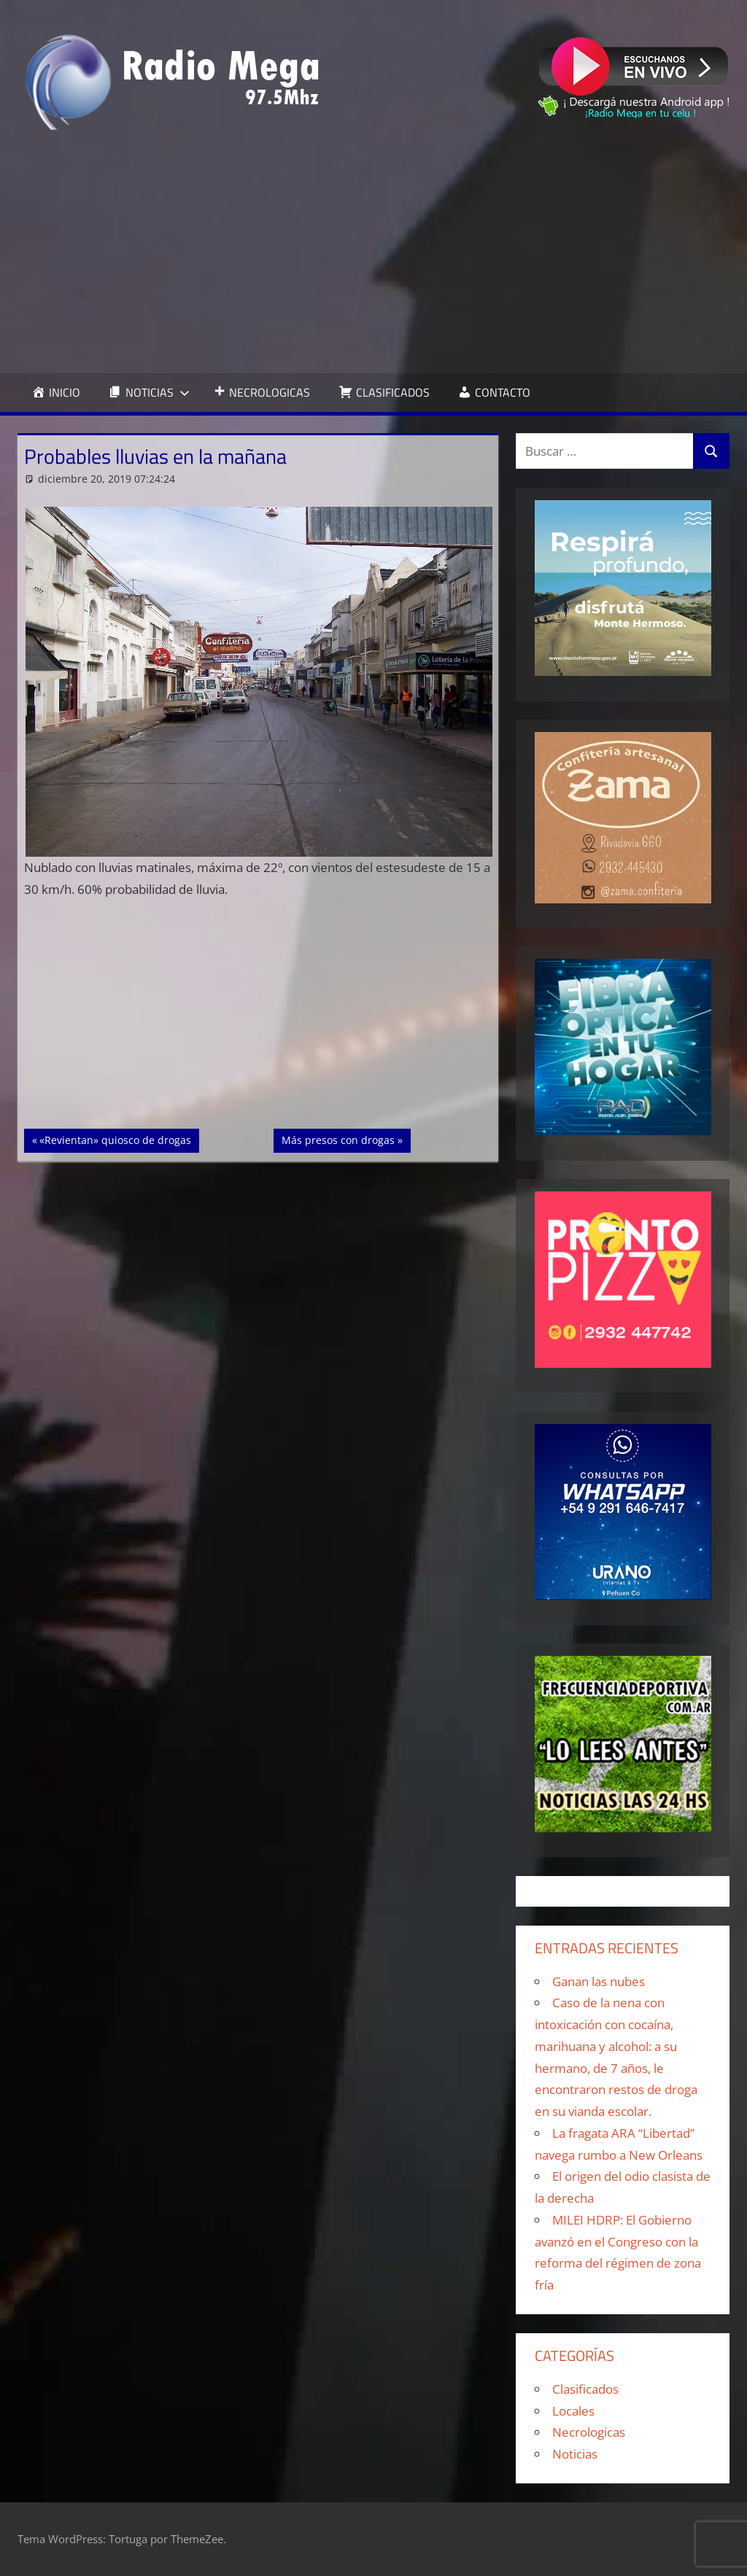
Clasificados (585, 2389)
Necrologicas (588, 2432)
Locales (573, 2410)
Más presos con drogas (338, 1139)
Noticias (574, 2453)
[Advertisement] (373, 251)
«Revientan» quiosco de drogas (115, 1139)
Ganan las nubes (598, 1981)
